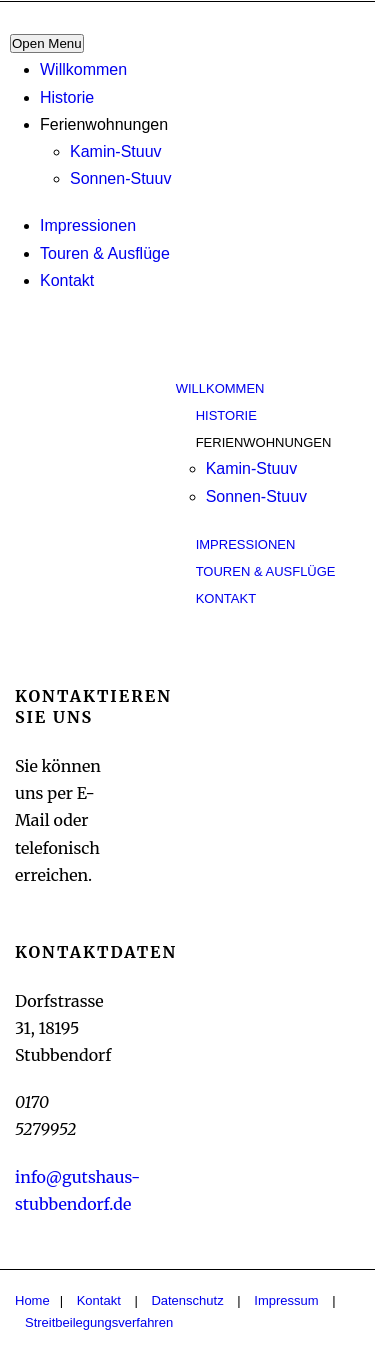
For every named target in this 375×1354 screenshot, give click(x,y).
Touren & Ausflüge (105, 253)
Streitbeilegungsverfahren (99, 1322)
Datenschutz (187, 1300)
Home (32, 1300)
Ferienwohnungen (104, 124)
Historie (67, 97)
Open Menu (47, 43)
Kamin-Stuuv (116, 151)
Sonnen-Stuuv (120, 178)
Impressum (286, 1300)
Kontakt (67, 280)
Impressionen (88, 225)
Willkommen (83, 69)
